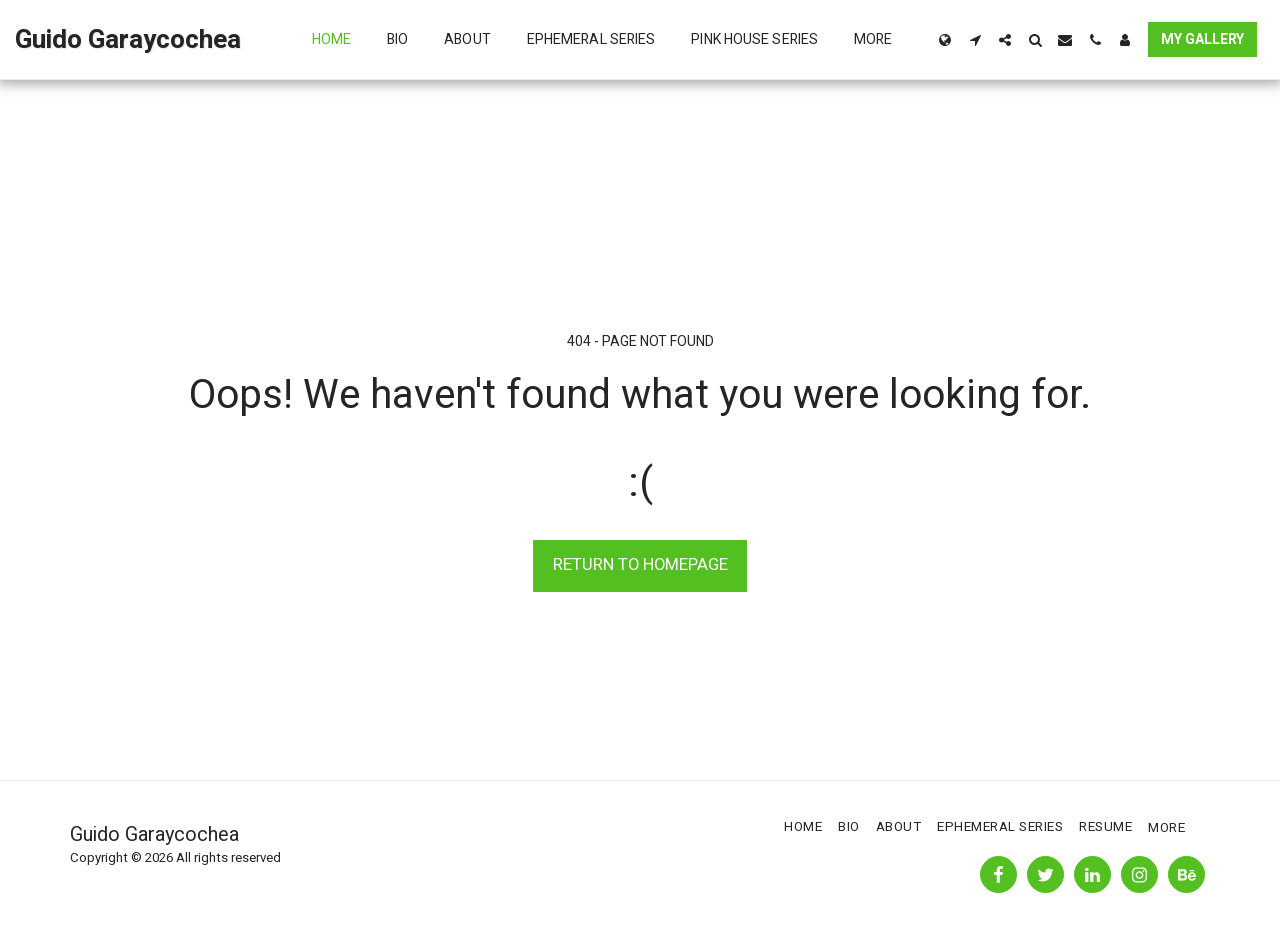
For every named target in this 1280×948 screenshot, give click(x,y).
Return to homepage (640, 565)
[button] (975, 40)
